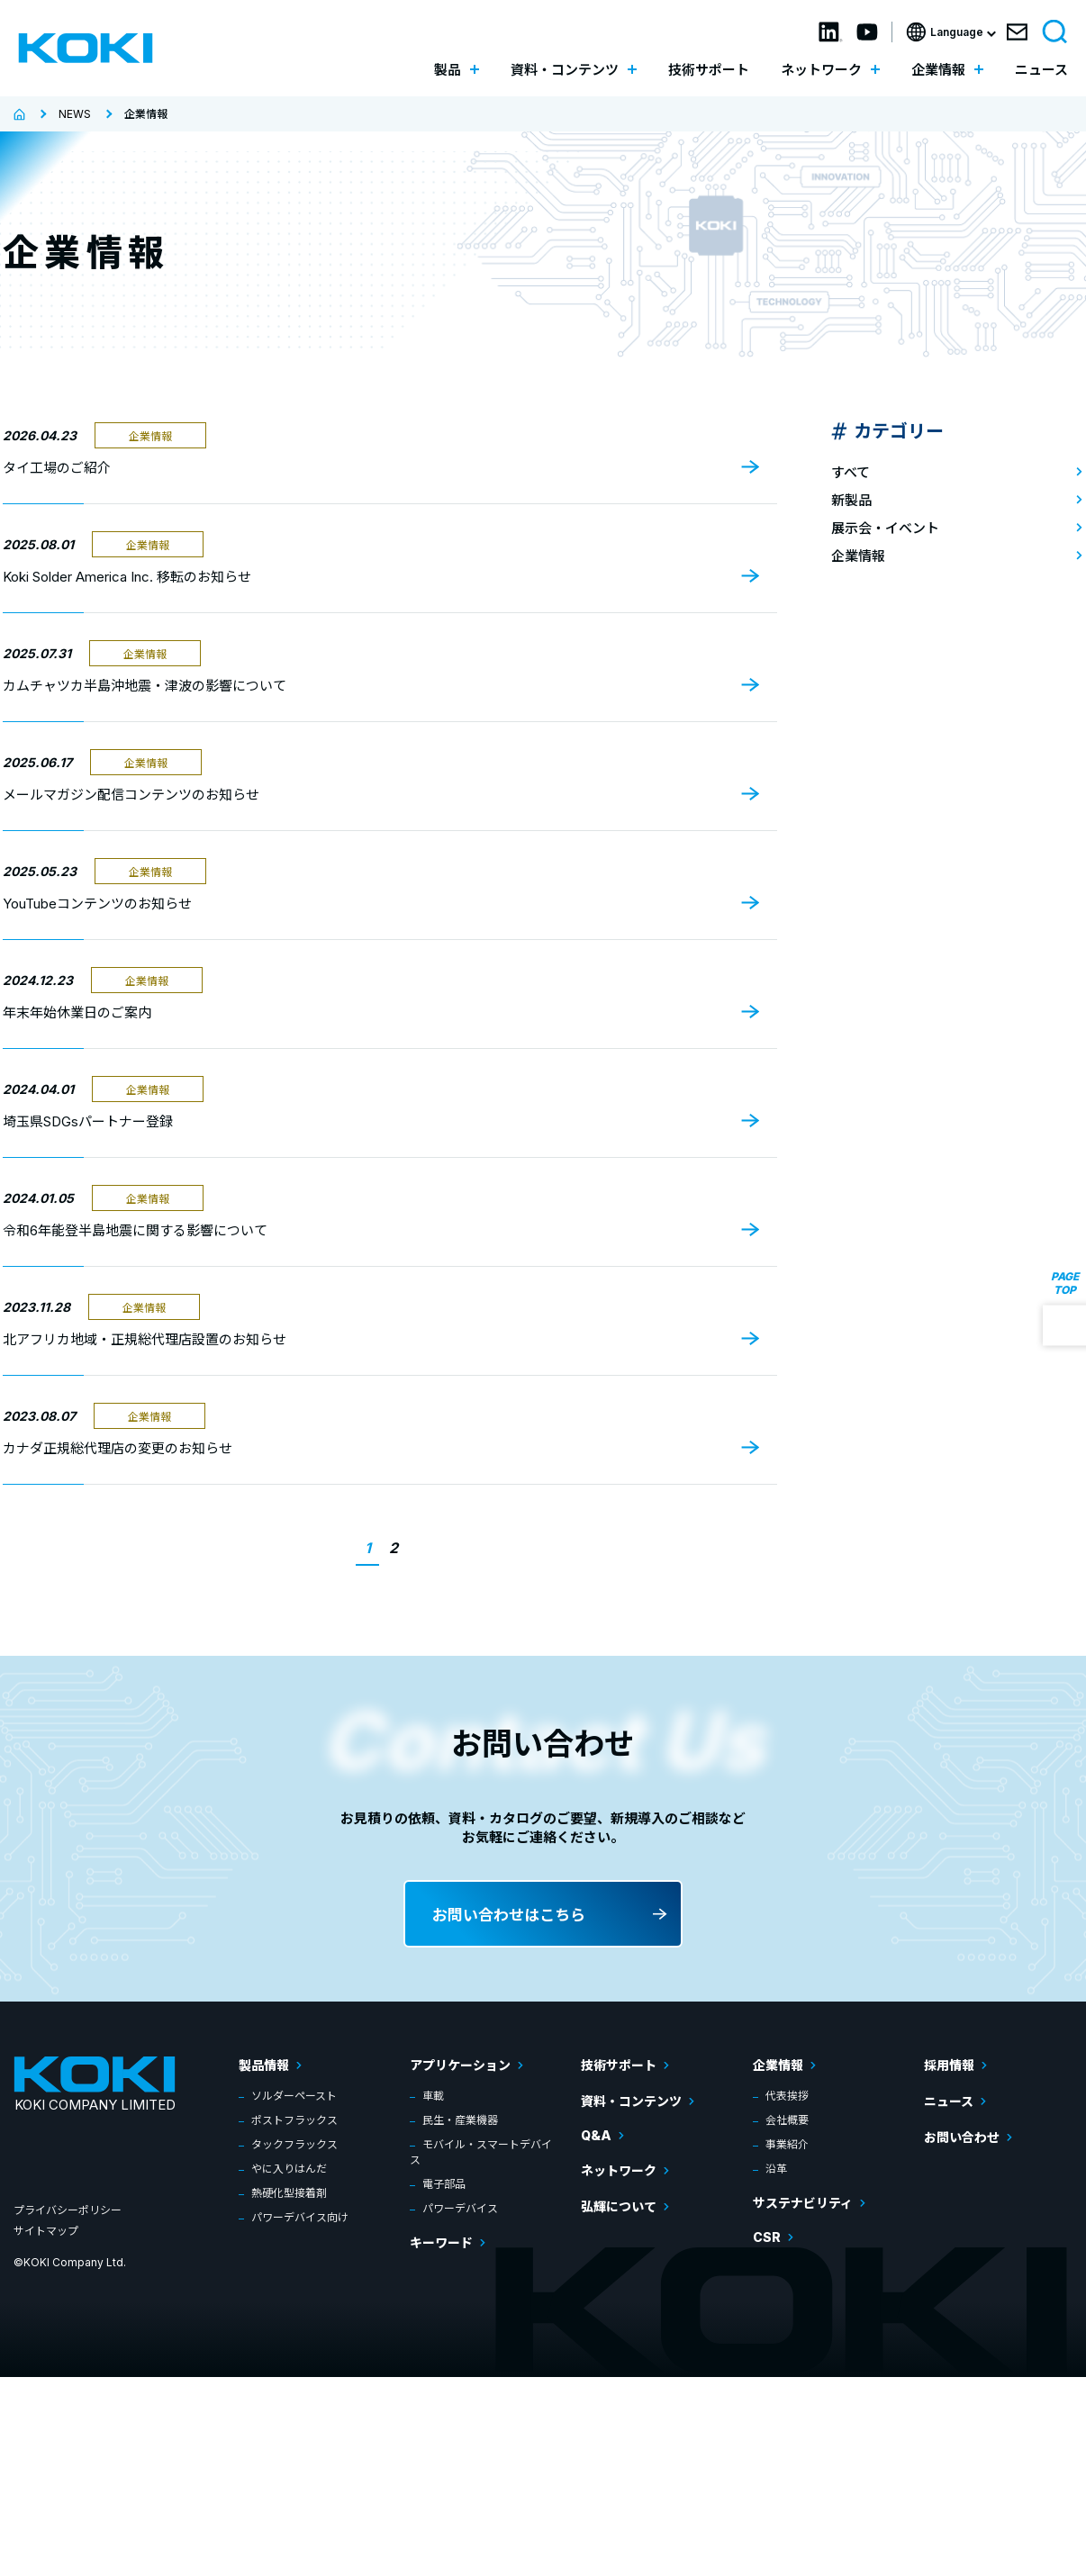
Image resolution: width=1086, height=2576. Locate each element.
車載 (433, 2095)
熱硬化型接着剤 (289, 2193)
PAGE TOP (1065, 1282)
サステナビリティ (803, 2202)
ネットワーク (618, 2170)
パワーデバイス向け (299, 2217)
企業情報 (778, 2065)
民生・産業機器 (460, 2120)
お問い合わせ (962, 2137)
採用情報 (949, 2065)
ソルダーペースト (294, 2095)
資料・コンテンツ (631, 2101)
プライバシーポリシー (68, 2210)
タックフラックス (294, 2144)
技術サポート (708, 69)
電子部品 (444, 2184)
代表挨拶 (787, 2095)
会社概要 (787, 2120)
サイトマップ (46, 2230)
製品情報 (264, 2065)
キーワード (441, 2242)
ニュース (1041, 69)
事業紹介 (787, 2144)
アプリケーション (460, 2065)
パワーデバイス (460, 2208)
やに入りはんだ (289, 2168)
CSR (767, 2237)
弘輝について (618, 2206)
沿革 (776, 2168)
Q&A (596, 2135)
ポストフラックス (294, 2120)
